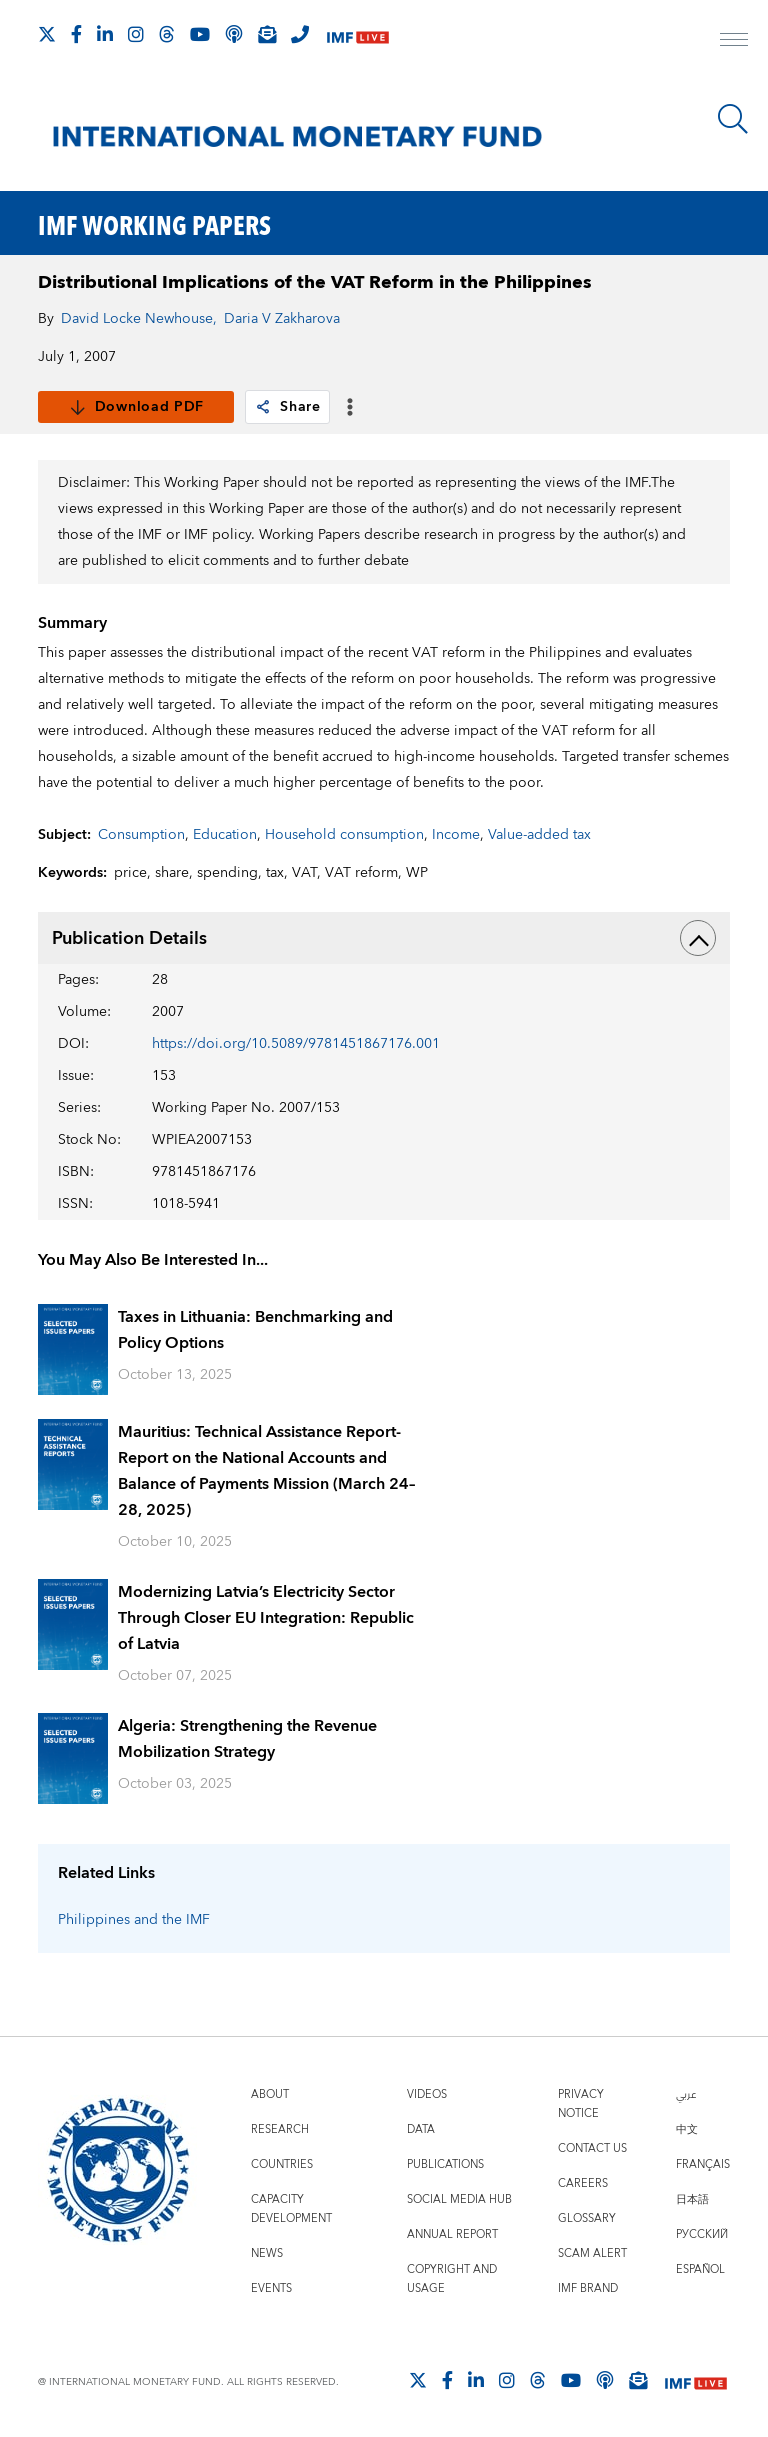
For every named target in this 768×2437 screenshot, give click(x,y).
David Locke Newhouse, (139, 319)
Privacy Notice (581, 2104)
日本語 (692, 2199)
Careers (583, 2183)
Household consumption (344, 835)
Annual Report (452, 2234)
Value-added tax (539, 835)
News (267, 2253)
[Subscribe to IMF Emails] (267, 34)
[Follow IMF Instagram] (136, 34)
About (270, 2094)
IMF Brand (588, 2288)
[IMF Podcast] (234, 34)
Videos (427, 2094)
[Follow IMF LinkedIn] (105, 34)
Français (703, 2164)
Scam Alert (592, 2253)
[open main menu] (734, 42)
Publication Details (384, 938)
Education (225, 835)
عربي (686, 2094)
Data (421, 2129)
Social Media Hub (459, 2199)
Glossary (587, 2218)
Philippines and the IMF (134, 1920)
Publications (445, 2164)
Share (287, 407)
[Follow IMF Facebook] (76, 34)
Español (700, 2269)
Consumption (141, 835)
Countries (282, 2164)
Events (271, 2288)
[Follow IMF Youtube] (200, 34)
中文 (687, 2129)
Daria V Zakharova (282, 319)
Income (456, 835)
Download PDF (136, 407)
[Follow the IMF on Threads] (167, 34)
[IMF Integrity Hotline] (300, 34)
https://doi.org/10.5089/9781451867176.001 (296, 1044)
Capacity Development (291, 2209)
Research (280, 2129)
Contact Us (592, 2148)
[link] (263, 407)
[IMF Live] (358, 35)
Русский (702, 2234)
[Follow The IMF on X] (47, 34)
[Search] (733, 119)
